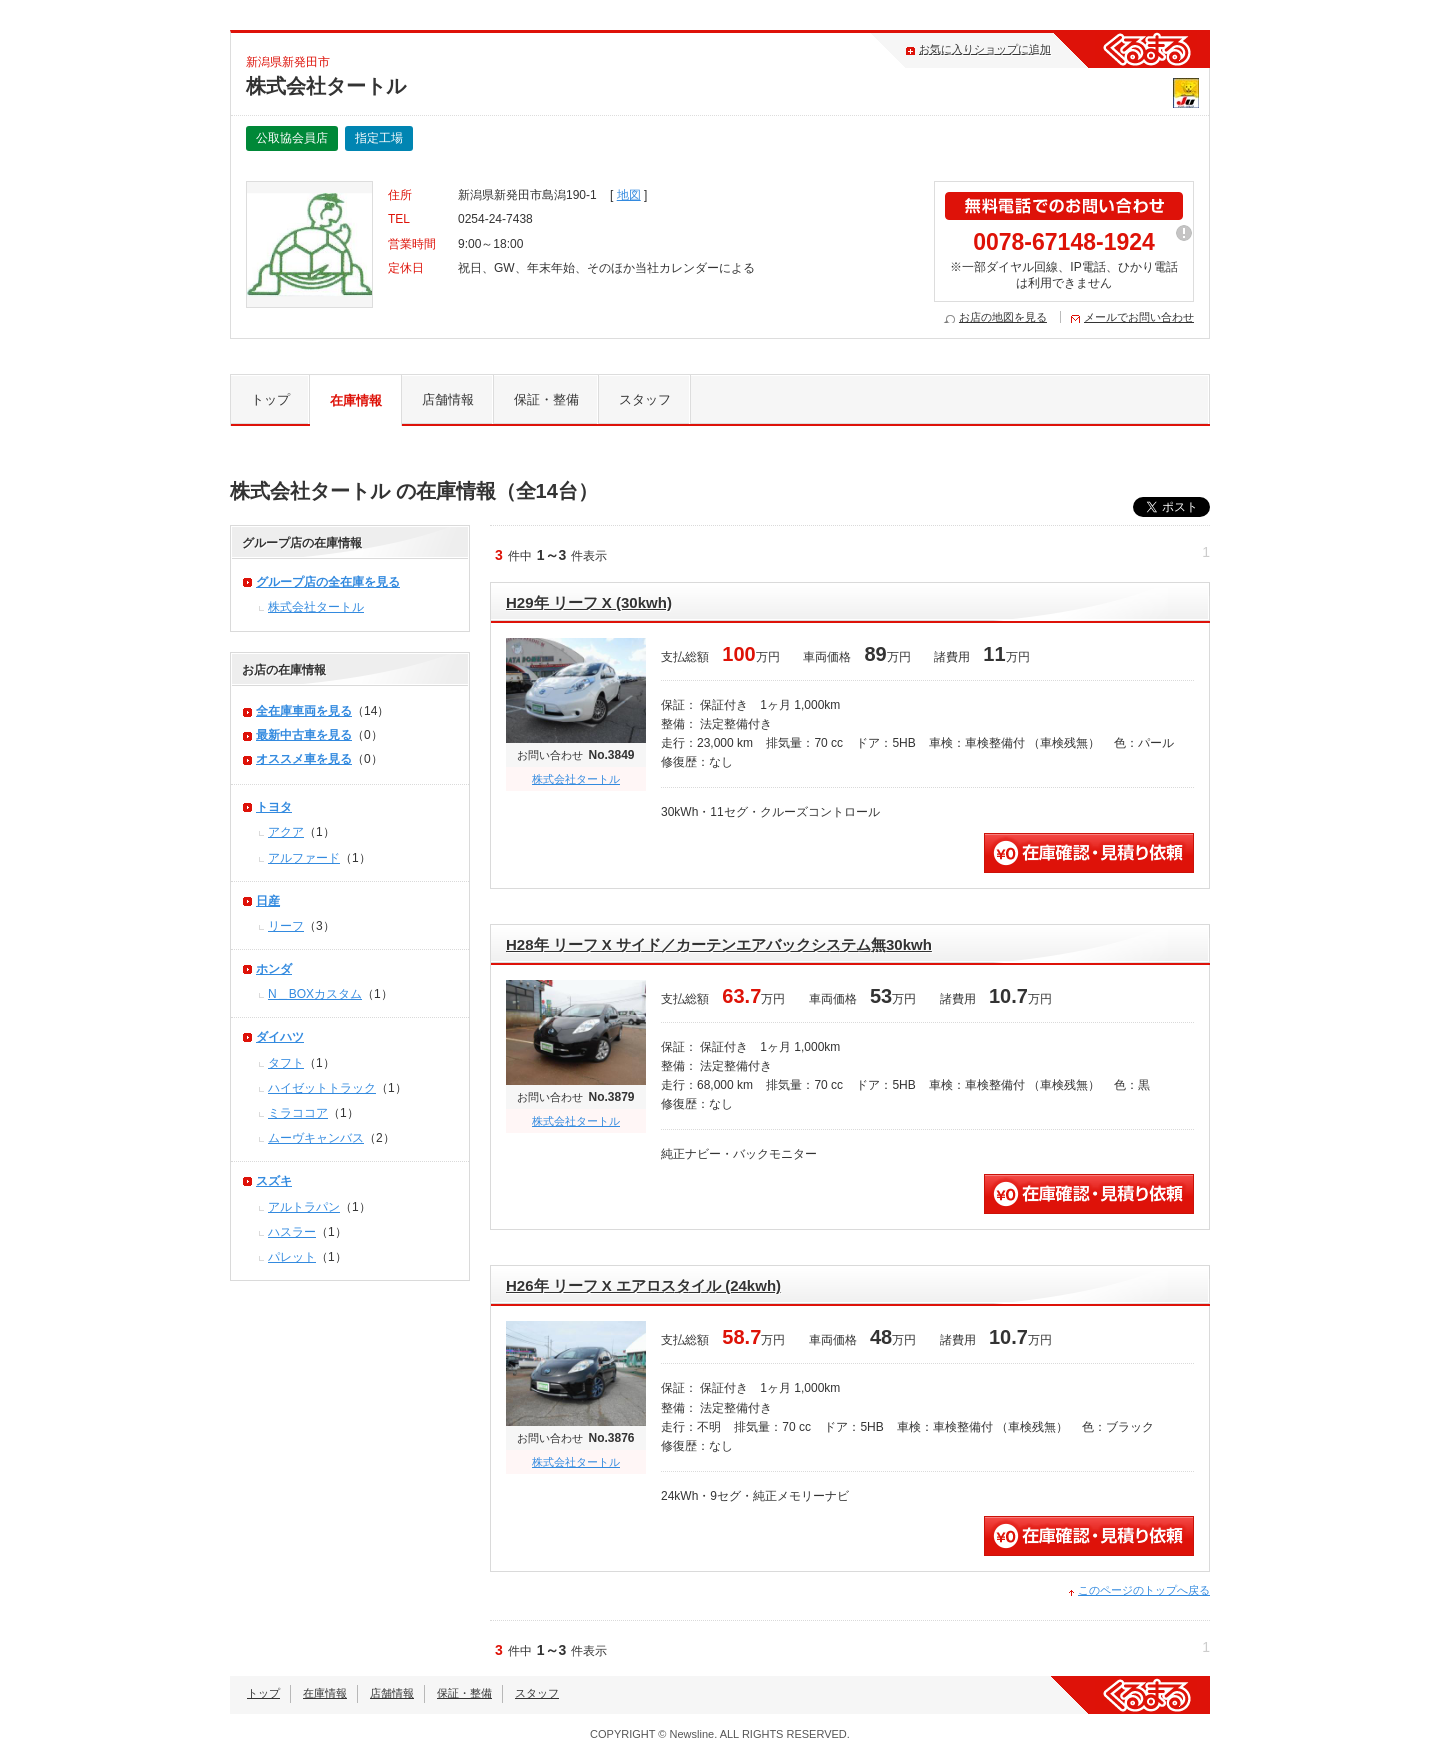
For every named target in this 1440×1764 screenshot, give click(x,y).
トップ (270, 399)
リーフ (286, 926)
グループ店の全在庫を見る (328, 582)
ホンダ (274, 969)
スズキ (274, 1181)
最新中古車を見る (304, 735)
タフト (286, 1063)
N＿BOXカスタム (315, 994)
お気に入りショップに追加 (985, 49)
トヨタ (274, 807)
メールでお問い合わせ (1139, 317)
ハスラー (292, 1232)
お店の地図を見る (1003, 317)
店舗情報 (448, 399)
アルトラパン (304, 1207)
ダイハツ (280, 1037)
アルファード (304, 858)
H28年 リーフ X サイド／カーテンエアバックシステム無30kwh (719, 944)
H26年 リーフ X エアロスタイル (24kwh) (643, 1285)
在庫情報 (356, 400)
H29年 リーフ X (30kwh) (589, 602)
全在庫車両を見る (304, 711)
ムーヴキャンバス (316, 1138)
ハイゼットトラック (322, 1088)
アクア (286, 832)
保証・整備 (546, 399)
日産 (268, 901)
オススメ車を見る (304, 759)
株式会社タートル (576, 779)
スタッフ (645, 399)
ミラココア (298, 1113)
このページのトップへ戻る (1144, 1590)
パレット (292, 1257)
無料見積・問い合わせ (1089, 853)
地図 (629, 195)
